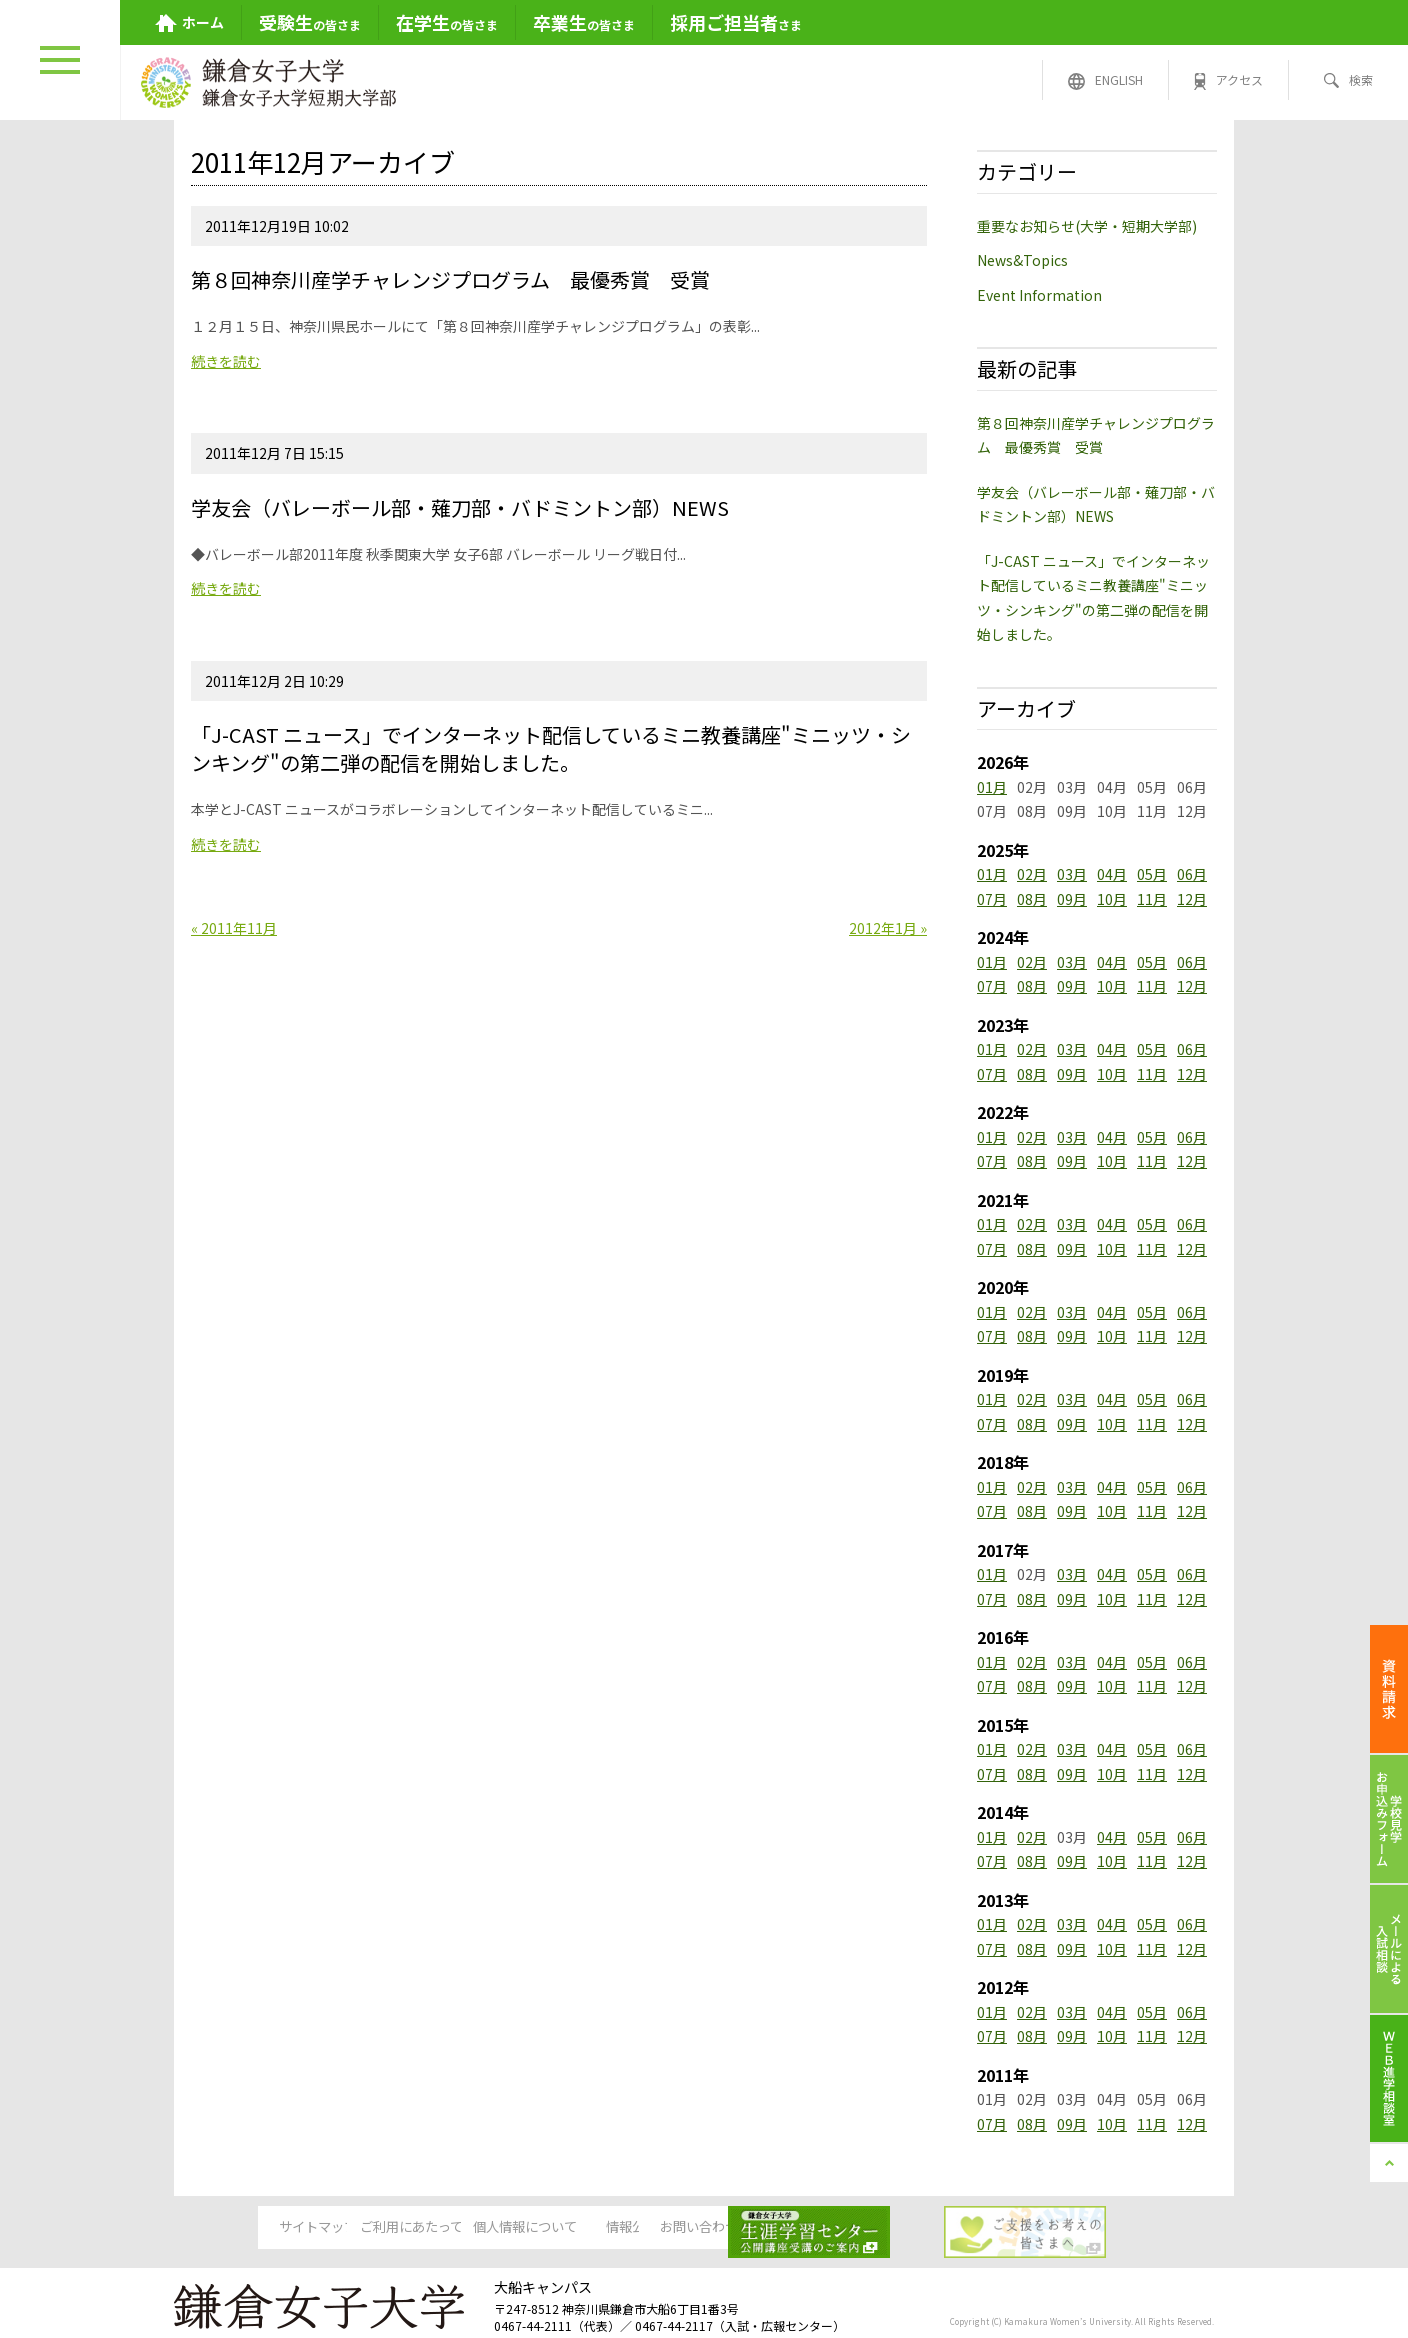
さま (736, 22)
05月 (1152, 874)
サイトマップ (244, 2228)
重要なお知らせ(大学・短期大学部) (1087, 226)
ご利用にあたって (397, 2228)
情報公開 (703, 2228)
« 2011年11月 (234, 928)
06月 (1192, 874)
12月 (1192, 899)
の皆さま (310, 22)
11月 (1152, 899)
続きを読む (226, 361)
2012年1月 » (888, 928)
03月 (1072, 874)
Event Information (1039, 295)
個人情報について (550, 2228)
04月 (1112, 874)
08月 (1032, 899)
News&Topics (1022, 260)
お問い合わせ (856, 2228)
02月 (1032, 874)
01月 (992, 787)
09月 (1072, 899)
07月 (992, 899)
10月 (1112, 899)
